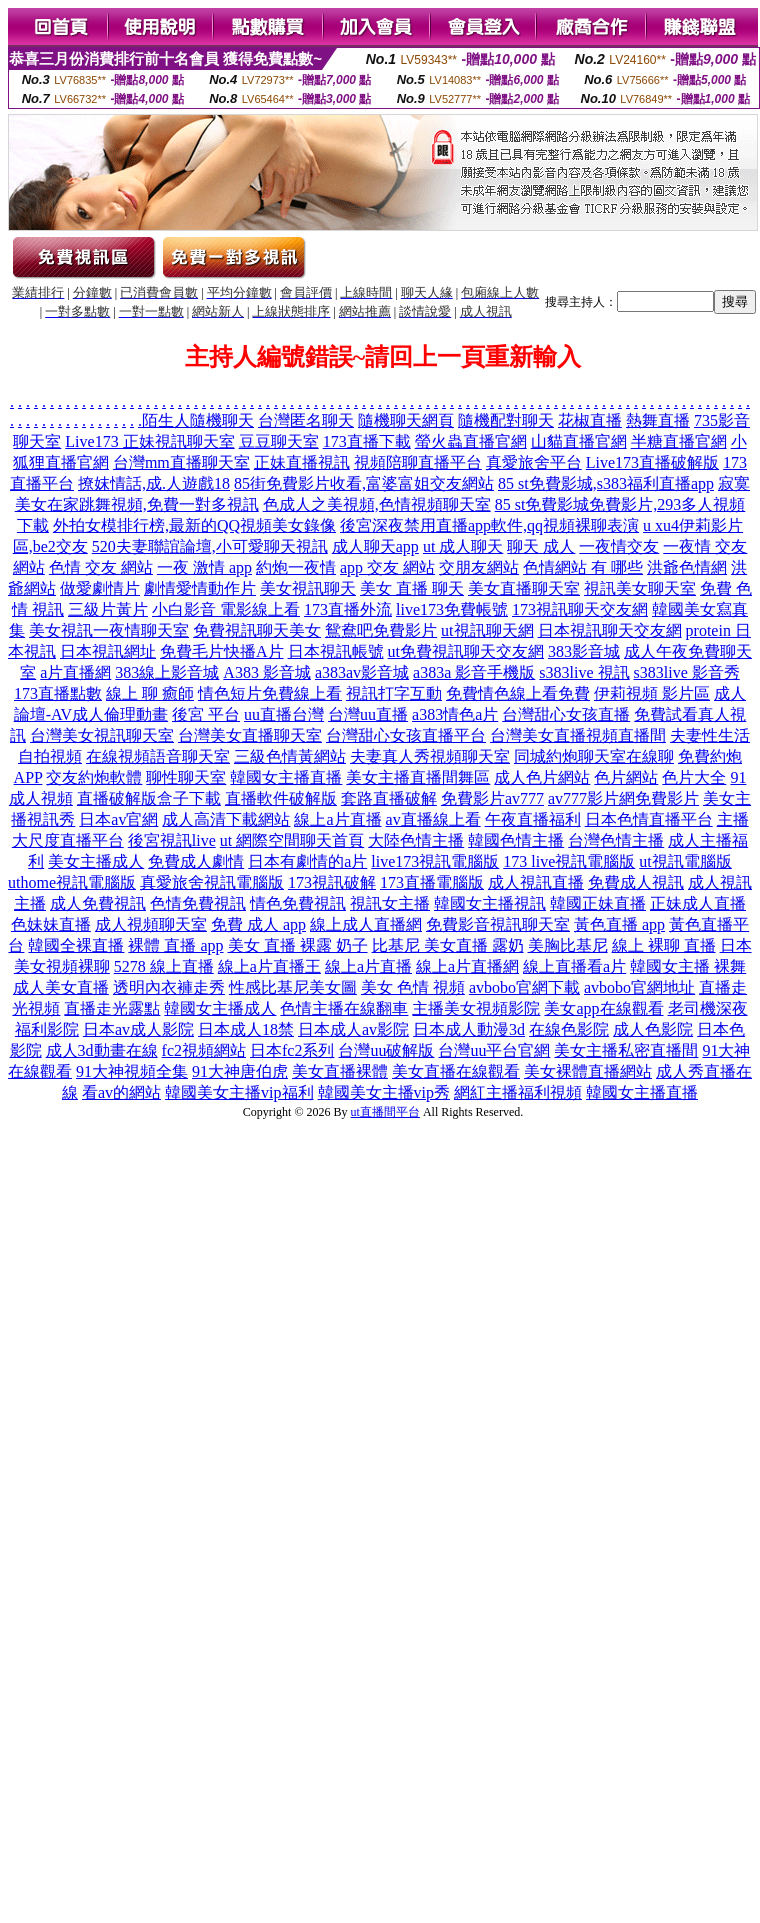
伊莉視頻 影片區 (652, 693)
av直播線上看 (433, 819)
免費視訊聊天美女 (257, 630)
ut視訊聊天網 (487, 630)
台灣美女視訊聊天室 (102, 735)
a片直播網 (75, 672)
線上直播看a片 (574, 966)
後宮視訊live (172, 840)
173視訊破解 (332, 882)
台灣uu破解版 (386, 1050)
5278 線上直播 (164, 966)
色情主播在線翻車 (344, 1008)
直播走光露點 (112, 1008)
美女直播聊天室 (524, 588)
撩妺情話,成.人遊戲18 (154, 483)
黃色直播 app (619, 924)
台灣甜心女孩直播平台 (406, 735)
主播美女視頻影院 (476, 1008)
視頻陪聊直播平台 (418, 462)
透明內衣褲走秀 (169, 987)
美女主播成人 (96, 861)
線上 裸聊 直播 (664, 945)
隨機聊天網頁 (406, 420)
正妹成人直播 (698, 903)
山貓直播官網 (579, 441)
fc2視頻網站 (204, 1050)
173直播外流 (348, 609)
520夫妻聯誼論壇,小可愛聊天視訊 (210, 546)
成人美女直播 (61, 987)
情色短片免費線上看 (270, 693)
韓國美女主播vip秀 (384, 1092)
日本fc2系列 (292, 1050)
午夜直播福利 (533, 819)
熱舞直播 (658, 420)
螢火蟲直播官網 (471, 441)
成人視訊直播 (536, 882)
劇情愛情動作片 (200, 588)
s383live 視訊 (584, 672)
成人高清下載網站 (226, 819)
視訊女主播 (390, 903)
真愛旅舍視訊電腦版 (212, 882)
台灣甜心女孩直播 (566, 714)
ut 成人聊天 (463, 546)
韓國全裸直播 (76, 945)
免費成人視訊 (636, 882)
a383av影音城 (362, 672)
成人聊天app (375, 546)
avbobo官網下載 (524, 987)
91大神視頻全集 (132, 1071)
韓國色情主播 (516, 840)
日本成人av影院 (353, 1029)
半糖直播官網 (679, 441)
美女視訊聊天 (308, 588)
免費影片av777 (492, 798)
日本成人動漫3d (469, 1029)
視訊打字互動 (394, 693)
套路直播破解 (389, 798)
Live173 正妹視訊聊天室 (149, 441)
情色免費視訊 (298, 903)
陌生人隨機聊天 (198, 420)
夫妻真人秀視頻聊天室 (430, 756)
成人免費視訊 (98, 903)
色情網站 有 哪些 (583, 567)
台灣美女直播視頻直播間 (578, 735)
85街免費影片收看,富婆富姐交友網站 (364, 483)
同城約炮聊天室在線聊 (594, 756)
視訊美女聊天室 (640, 588)
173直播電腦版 (432, 882)
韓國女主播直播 (286, 777)
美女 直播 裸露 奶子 (298, 945)
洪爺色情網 (687, 567)
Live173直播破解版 (652, 462)
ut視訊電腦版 (685, 861)
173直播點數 (58, 693)
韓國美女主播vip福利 (239, 1092)
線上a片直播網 (467, 966)
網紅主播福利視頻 (518, 1092)
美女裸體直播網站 (588, 1071)
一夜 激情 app (204, 567)
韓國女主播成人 (220, 1008)
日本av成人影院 (138, 1029)
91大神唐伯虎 (240, 1071)
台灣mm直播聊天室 (181, 462)
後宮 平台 (206, 714)
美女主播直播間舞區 (418, 777)
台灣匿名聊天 (306, 420)
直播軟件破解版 (281, 798)
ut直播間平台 (385, 1112)
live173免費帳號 (452, 609)
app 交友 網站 (387, 567)
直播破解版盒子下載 (149, 798)
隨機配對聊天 (506, 420)
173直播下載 (367, 441)
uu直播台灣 (284, 714)
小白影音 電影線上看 (226, 609)
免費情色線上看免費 (518, 693)
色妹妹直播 (51, 924)
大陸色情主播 (416, 840)
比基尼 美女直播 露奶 (448, 945)
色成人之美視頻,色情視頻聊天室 (377, 504)
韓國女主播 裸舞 (688, 966)
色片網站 (626, 777)
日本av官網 (118, 819)
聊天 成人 (541, 546)
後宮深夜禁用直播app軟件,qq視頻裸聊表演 (489, 525)
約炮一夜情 (296, 567)
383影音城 (584, 651)
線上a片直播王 (269, 966)
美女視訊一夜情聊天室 (109, 630)
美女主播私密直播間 (626, 1050)
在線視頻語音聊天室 (158, 756)
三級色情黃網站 (290, 756)
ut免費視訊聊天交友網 (466, 651)
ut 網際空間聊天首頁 (292, 840)
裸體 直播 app (175, 945)
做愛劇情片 (100, 588)
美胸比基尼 (568, 945)
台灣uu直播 (368, 714)
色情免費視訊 (198, 903)
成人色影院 (653, 1029)
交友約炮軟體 (94, 777)
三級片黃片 (108, 609)
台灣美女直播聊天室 (250, 735)
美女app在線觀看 (603, 1008)
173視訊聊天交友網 (580, 609)
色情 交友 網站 (101, 567)
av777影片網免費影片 (623, 798)
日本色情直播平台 (649, 819)
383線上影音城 (167, 672)
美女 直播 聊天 (412, 588)
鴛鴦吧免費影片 (381, 630)
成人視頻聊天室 (151, 924)
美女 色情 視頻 (413, 987)
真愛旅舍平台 (534, 462)
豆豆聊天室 (279, 441)
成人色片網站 (542, 777)
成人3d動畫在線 (102, 1050)
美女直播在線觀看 (456, 1071)
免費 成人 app (258, 924)
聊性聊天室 (186, 777)
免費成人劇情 (196, 861)
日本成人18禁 (246, 1029)
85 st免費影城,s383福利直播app (606, 483)
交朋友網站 (479, 567)
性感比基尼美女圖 (293, 987)
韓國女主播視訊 (490, 903)
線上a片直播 (337, 819)
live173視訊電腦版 (435, 861)
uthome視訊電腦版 (72, 882)
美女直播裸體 (340, 1071)
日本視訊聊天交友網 (610, 630)
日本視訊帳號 (336, 651)
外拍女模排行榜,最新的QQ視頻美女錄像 (194, 525)
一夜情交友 (619, 546)
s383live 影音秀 (687, 672)
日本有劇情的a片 (307, 861)
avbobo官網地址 (639, 987)
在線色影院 (569, 1029)
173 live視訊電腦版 (569, 861)
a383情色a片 (455, 714)
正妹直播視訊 (302, 462)
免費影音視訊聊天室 (498, 924)
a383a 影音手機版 (474, 672)
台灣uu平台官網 (494, 1050)
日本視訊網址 (108, 651)
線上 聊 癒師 (150, 693)
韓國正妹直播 (598, 903)
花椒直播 (590, 420)
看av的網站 (121, 1092)
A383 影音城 (267, 672)
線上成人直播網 (366, 924)
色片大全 (694, 777)
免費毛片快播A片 (222, 651)
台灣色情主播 (616, 840)
